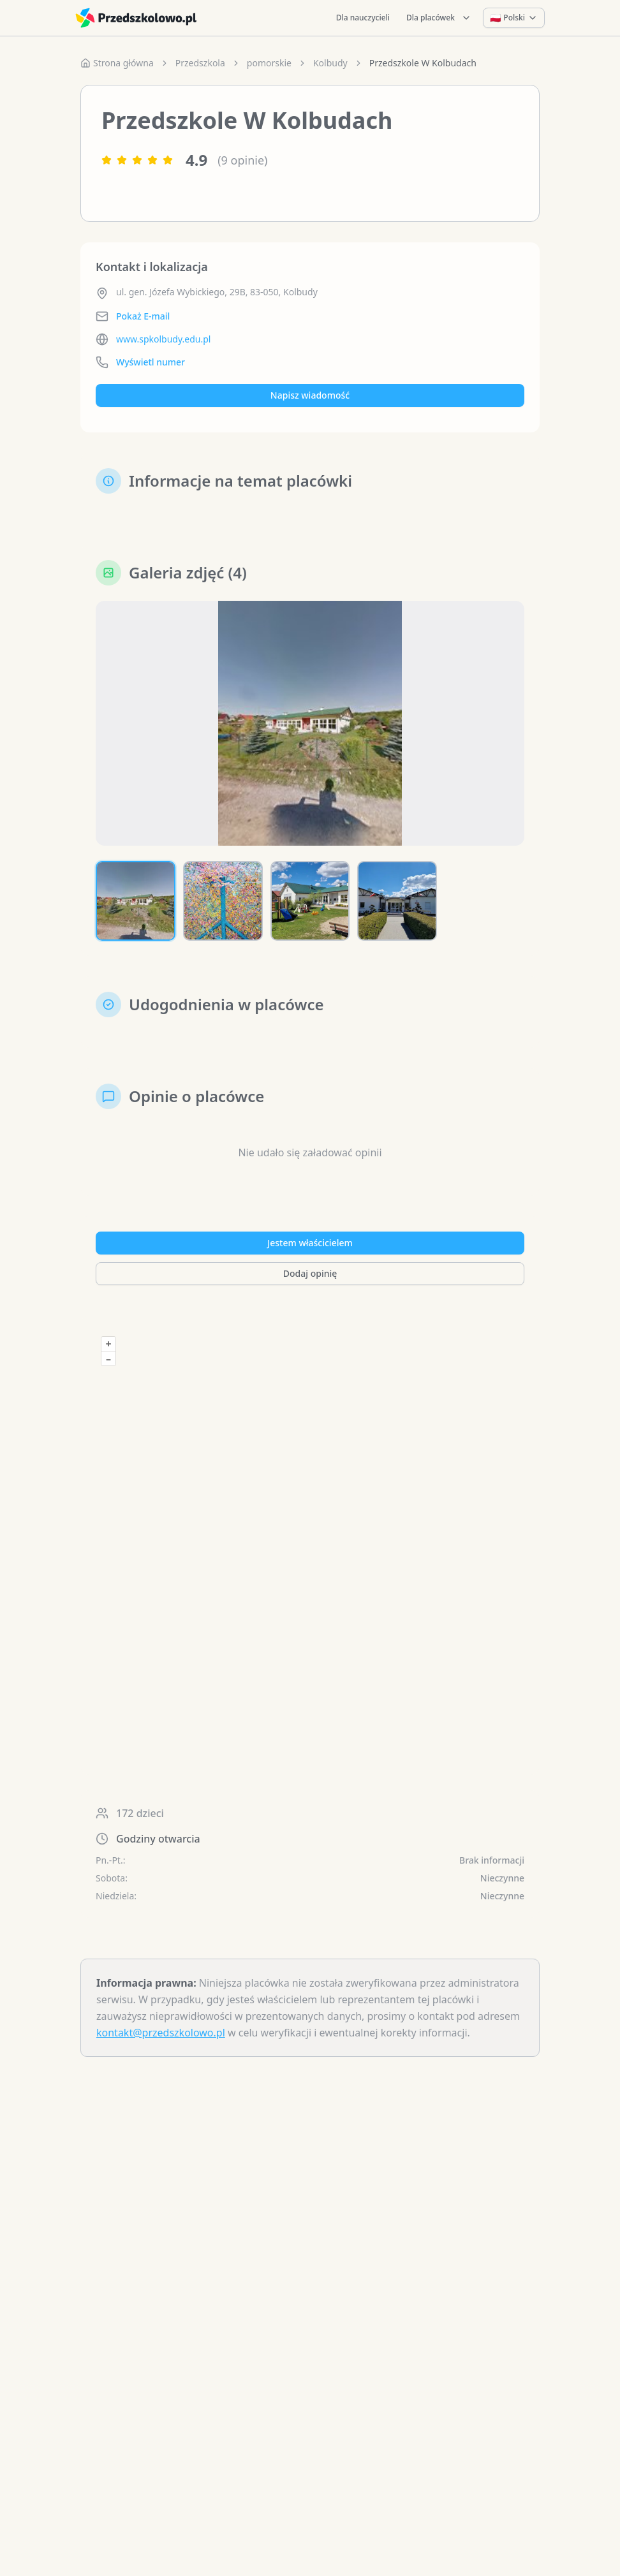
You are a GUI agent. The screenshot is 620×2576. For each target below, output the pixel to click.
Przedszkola (200, 63)
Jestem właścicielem (310, 1243)
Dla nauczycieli (363, 17)
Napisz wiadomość (310, 395)
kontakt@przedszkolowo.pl (160, 2033)
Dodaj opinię (310, 1273)
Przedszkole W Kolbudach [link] (422, 63)
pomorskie (269, 63)
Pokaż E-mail (143, 316)
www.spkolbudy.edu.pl (163, 339)
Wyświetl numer (150, 362)
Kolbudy (330, 63)
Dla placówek (438, 17)
